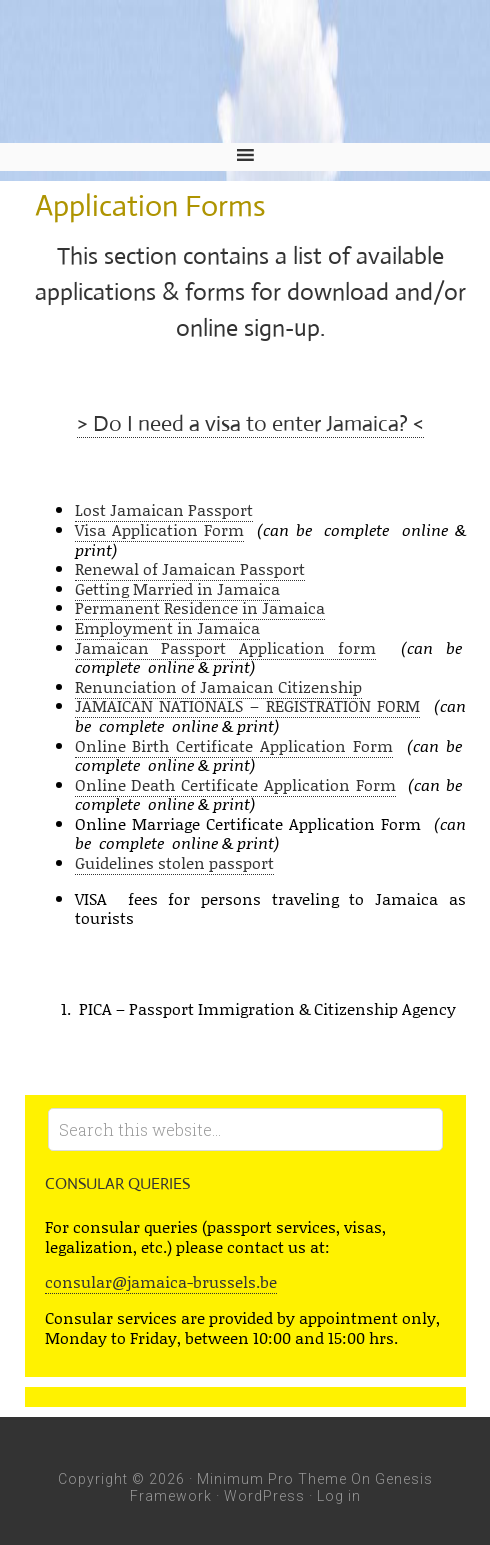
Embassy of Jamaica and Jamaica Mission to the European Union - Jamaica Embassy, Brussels (245, 71)
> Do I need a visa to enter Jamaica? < (250, 423)
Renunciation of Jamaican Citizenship (218, 686)
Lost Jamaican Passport (164, 509)
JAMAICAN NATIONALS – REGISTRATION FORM (248, 705)
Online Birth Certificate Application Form (234, 745)
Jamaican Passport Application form (225, 647)
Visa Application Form (160, 529)
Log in (339, 1496)
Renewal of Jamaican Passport (190, 568)
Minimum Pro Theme (272, 1479)
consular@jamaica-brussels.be (161, 1281)
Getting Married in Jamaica (177, 588)
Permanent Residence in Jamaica (200, 607)
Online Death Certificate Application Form (235, 784)
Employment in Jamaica (167, 627)
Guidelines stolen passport (174, 862)
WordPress (264, 1496)
